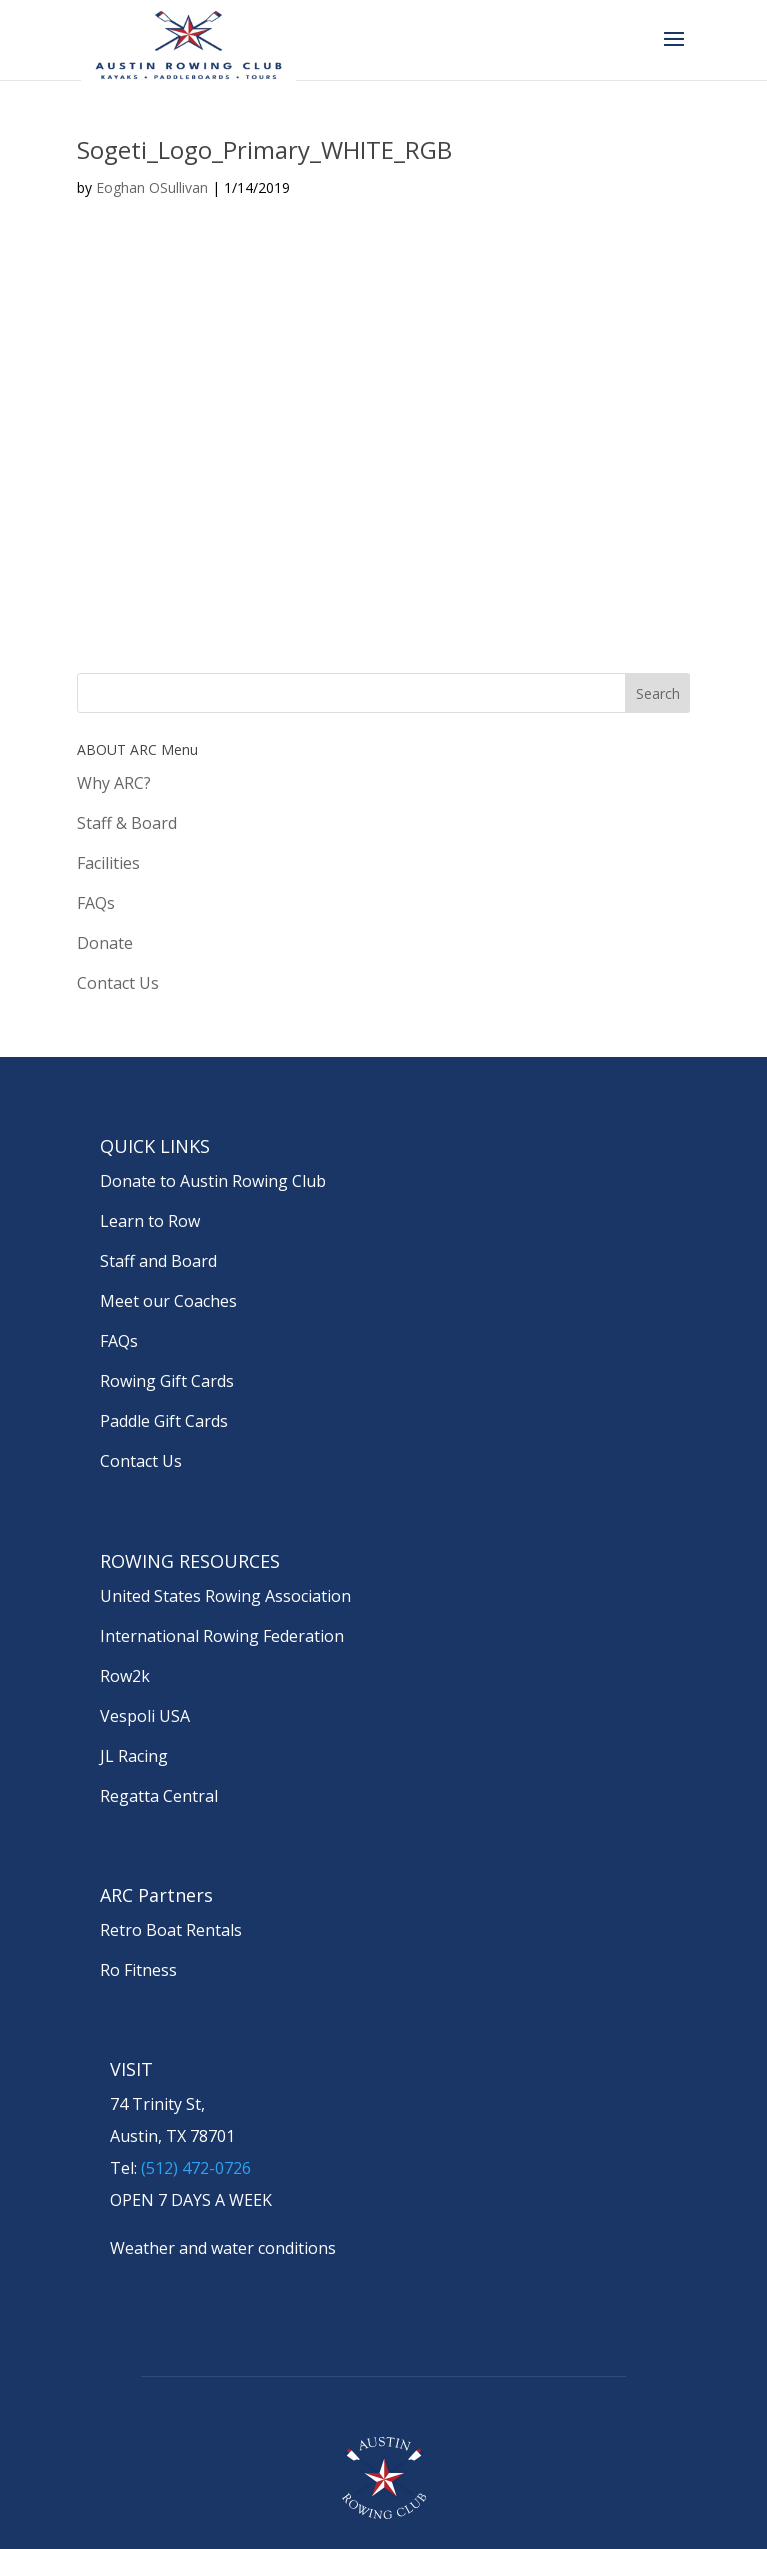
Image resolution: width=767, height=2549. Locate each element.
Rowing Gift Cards (167, 1381)
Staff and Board (158, 1261)
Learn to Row (150, 1221)
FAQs (96, 903)
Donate (105, 943)
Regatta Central (159, 1796)
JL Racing (134, 1756)
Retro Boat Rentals (171, 1930)
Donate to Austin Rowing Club (213, 1181)
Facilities (108, 863)
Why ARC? (114, 783)
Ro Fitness (138, 1970)
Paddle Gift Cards (164, 1421)
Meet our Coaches (168, 1301)
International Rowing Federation (222, 1636)
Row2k (125, 1676)
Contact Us (118, 983)
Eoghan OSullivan (152, 187)
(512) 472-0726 (196, 2168)
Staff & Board (127, 823)
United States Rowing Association (225, 1596)
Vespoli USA (145, 1716)
